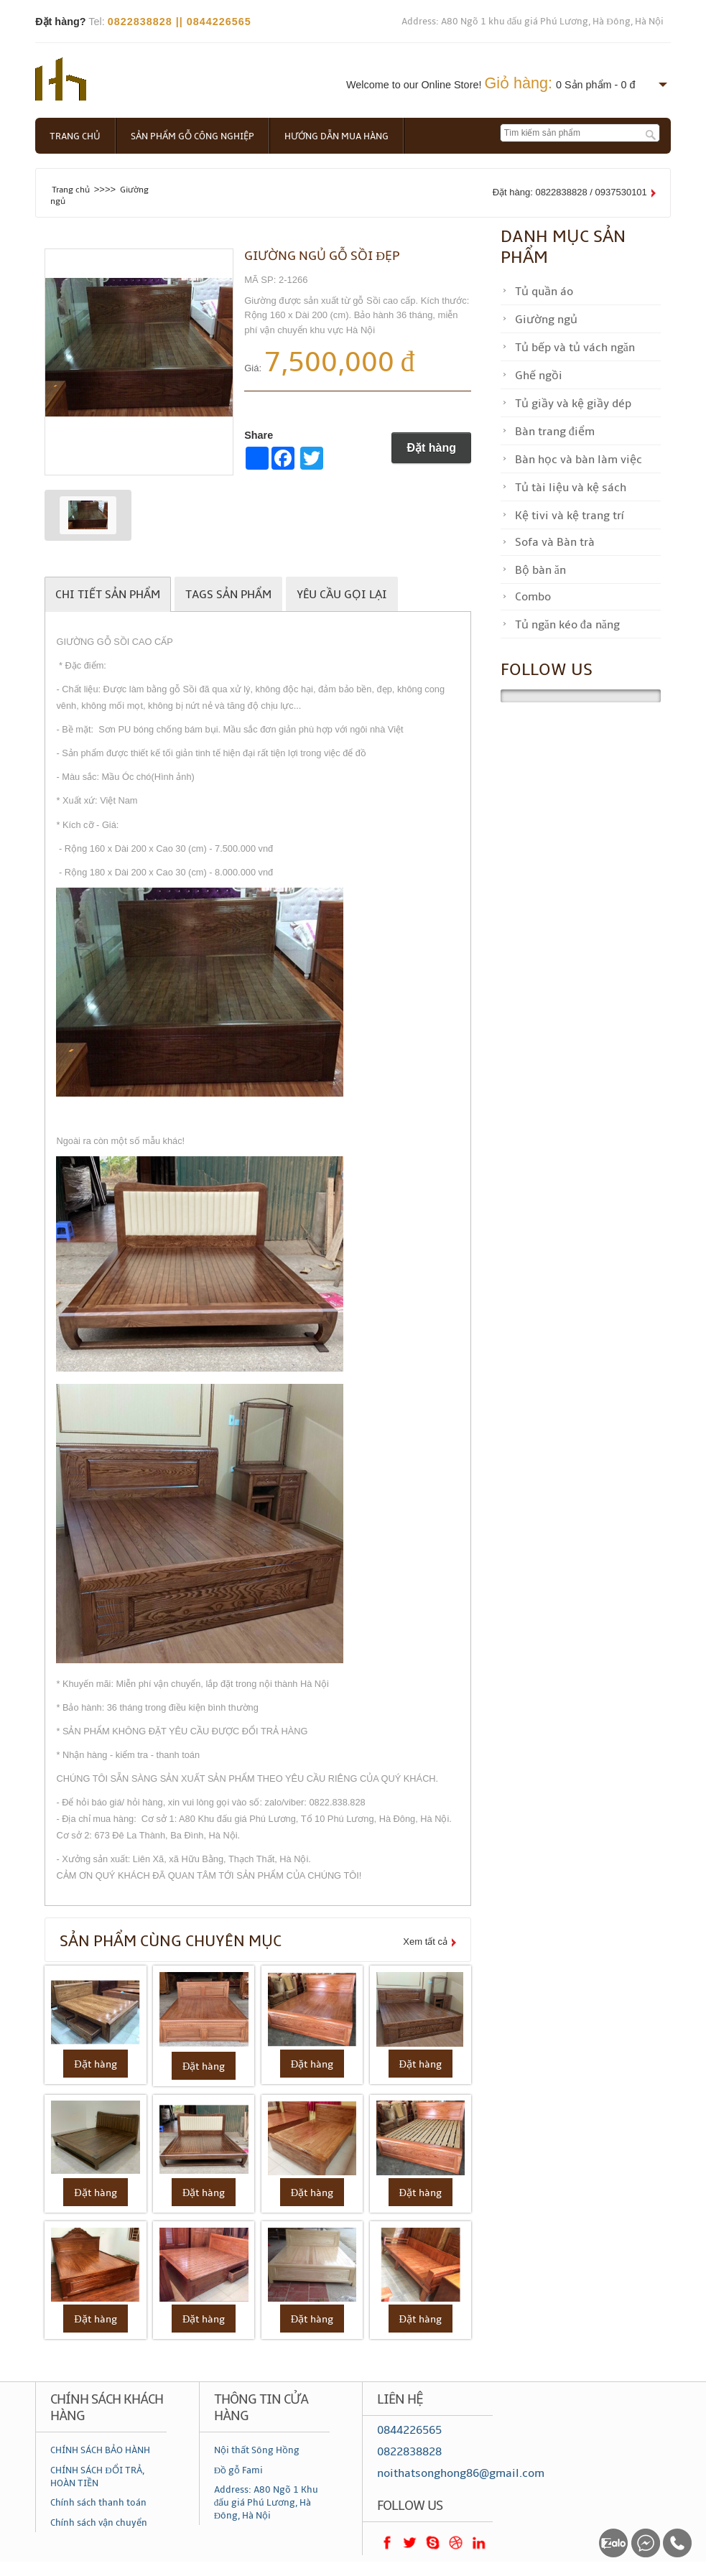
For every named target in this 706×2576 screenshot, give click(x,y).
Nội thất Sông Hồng (256, 2450)
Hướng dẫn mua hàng (336, 136)
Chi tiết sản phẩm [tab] (107, 594)
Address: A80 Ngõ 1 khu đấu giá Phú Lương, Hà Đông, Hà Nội (532, 21)
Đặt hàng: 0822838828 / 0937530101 (570, 192)
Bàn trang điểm (555, 431)
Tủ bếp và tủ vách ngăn (575, 347)
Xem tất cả (425, 1941)
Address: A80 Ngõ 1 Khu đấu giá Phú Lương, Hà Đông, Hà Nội (266, 2502)
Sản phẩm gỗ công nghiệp (192, 136)
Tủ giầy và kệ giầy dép (573, 403)
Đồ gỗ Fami (238, 2470)
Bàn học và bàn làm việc (578, 459)
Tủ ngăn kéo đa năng (567, 625)
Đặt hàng (431, 448)
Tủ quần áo (544, 291)
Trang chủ (75, 136)
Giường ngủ (546, 319)
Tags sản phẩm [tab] (228, 594)
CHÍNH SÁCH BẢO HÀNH (100, 2450)
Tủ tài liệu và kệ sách (570, 487)
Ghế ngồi (538, 375)
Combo (533, 597)
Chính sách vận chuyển (98, 2523)
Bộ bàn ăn (540, 570)
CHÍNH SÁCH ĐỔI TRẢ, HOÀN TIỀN (97, 2477)
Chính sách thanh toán (98, 2502)
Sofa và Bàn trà (555, 542)
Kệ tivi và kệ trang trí (569, 515)
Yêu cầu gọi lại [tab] (342, 594)
